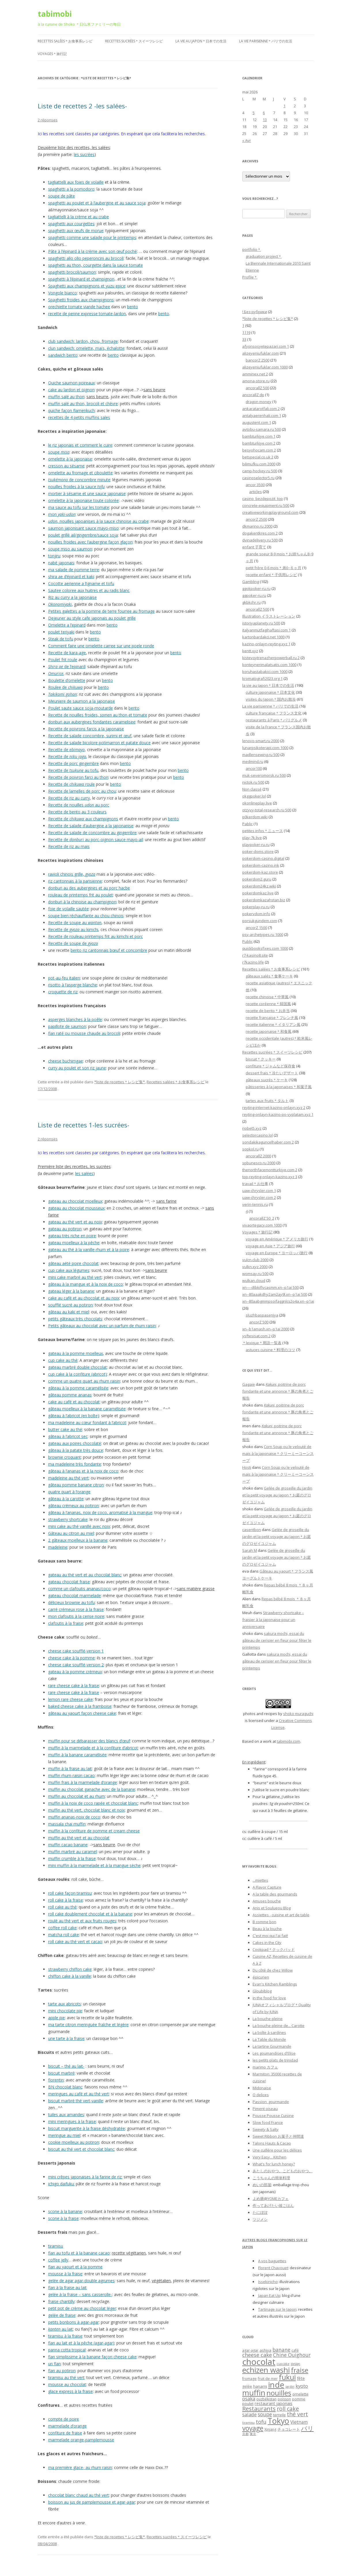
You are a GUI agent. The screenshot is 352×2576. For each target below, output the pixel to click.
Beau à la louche (267, 1928)
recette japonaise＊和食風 (269, 1031)
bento (132, 306)
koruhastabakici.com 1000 (264, 671)
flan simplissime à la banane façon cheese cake (92, 2356)
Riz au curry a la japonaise (72, 597)
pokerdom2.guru (256, 879)
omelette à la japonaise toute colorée (83, 500)
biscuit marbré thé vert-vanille (75, 2100)
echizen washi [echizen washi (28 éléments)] (266, 2370)
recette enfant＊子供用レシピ (271, 574)
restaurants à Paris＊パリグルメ (274, 720)
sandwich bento (62, 355)
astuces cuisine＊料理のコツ (270, 1349)
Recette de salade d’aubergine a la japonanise (90, 825)
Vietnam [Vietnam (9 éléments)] (299, 2422)
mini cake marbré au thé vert (75, 1277)
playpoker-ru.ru (256, 844)
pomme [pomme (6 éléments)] (298, 2399)
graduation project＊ (264, 256)
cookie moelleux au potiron (73, 2142)
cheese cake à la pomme (71, 1658)
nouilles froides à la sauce (76, 486)
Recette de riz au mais (69, 846)
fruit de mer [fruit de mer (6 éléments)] (268, 2378)
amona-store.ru (256, 380)
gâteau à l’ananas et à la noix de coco (83, 1471)
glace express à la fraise (70, 2391)
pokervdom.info (256, 913)
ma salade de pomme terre (73, 569)
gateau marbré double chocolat (77, 1367)
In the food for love (269, 1997)
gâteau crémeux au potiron (73, 1505)
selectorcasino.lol (257, 1135)
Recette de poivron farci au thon (78, 777)
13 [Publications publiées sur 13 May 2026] (265, 119)
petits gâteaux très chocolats (75, 1318)
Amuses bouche (267, 1901)
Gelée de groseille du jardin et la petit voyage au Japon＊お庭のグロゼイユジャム (277, 1495)
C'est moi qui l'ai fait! (270, 1935)
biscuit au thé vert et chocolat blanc (81, 2149)
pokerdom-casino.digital (263, 858)
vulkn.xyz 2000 (255, 1266)
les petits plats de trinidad (275, 2060)
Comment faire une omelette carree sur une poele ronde (101, 645)
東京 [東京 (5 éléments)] (253, 2434)
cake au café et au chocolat (74, 1401)
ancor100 (254, 768)
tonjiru (54, 556)
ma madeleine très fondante (74, 1464)
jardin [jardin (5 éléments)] (289, 2387)
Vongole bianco (62, 293)
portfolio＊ (251, 249)
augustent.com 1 (256, 422)
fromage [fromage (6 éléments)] (249, 2378)
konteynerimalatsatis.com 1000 (269, 664)
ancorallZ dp (253, 394)
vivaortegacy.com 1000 (262, 1225)
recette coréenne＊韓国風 (268, 1003)
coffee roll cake (62, 1927)
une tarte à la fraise (66, 2038)
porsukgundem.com (259, 920)
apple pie (56, 2017)
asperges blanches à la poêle (75, 1019)
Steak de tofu (60, 639)
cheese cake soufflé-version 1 (76, 1651)
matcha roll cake (63, 1934)
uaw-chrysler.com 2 (259, 1197)
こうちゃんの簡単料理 (271, 2177)
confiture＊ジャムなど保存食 (270, 1066)
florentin (56, 2080)
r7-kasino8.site (255, 955)
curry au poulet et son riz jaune (77, 1068)
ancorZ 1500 (256, 927)
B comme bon (264, 1921)
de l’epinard (66, 666)
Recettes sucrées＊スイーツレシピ (134, 41)
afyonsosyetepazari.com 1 (265, 346)
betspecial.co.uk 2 (257, 457)
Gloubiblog (262, 1991)
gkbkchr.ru (251, 602)
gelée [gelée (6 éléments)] (247, 2386)
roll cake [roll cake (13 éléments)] (288, 2409)
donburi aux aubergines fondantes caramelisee (91, 722)
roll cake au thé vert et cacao (75, 1941)
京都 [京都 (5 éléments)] (245, 2434)
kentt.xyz (250, 650)
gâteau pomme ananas (70, 1395)
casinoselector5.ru (258, 477)
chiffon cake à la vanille (69, 1976)
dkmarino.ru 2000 (257, 526)
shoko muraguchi (298, 1713)
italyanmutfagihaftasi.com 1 (266, 630)
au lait (60, 2329)
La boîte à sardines (269, 2032)
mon (61, 514)
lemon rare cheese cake (70, 1699)
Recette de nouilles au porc (78, 805)
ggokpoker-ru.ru (256, 588)
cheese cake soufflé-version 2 (76, 1664)
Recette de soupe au (74, 922)
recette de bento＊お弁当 (268, 1010)
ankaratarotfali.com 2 (261, 408)
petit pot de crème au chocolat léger (82, 2308)
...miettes (260, 1880)
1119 (246, 332)
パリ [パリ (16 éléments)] (307, 2428)
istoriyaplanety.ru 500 (261, 623)
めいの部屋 (262, 2184)
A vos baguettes (272, 2260)
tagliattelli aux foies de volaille (76, 182)
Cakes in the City (267, 1942)
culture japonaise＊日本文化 (270, 692)
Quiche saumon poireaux (71, 383)
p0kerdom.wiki (255, 816)
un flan (54, 2363)
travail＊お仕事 (255, 1183)
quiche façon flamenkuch (71, 410)
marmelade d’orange (67, 2426)
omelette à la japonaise (70, 459)
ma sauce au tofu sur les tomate (78, 507)
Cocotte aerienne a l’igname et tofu (81, 583)
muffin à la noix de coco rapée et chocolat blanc (93, 1803)
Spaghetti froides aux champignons (81, 299)
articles (255, 491)
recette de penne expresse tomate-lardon (87, 313)
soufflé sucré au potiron (70, 1305)
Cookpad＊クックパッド (274, 1949)
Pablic (247, 823)
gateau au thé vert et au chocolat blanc (84, 1574)
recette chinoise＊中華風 (267, 996)
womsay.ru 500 (255, 1273)
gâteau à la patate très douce (75, 1450)
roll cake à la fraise (65, 1900)
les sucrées (84, 154)
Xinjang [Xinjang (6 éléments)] (270, 2429)
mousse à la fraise (65, 2273)
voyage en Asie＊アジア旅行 (270, 1245)
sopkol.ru (250, 1149)
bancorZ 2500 (257, 360)
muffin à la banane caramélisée (77, 1754)
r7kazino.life (253, 962)
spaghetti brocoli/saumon (72, 272)
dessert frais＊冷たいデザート (272, 1072)
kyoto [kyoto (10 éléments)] (302, 2386)
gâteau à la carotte (66, 1498)
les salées (84, 1173)
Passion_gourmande (271, 2101)
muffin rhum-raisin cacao (71, 1775)
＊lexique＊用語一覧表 (261, 1342)
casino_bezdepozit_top (262, 498)
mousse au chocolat (67, 2384)
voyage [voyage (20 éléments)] (252, 2428)
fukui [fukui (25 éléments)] (287, 2377)
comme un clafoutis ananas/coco (79, 1588)
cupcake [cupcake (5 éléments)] (283, 2364)
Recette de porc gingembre (73, 763)
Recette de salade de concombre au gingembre (92, 832)
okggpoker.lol (254, 796)
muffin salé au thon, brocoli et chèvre (83, 403)
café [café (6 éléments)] (295, 2350)
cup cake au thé (62, 1360)
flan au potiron (61, 2370)
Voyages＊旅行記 (52, 53)
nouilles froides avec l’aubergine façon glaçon (90, 542)
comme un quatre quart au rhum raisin (84, 1381)
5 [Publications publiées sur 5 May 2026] (254, 112)
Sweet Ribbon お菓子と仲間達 (278, 2136)
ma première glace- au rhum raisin (80, 2467)
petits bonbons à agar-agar (73, 2322)
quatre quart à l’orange (69, 1491)
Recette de (66, 749)
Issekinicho (268, 2281)
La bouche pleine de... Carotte (278, 2025)
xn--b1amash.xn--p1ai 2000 (265, 1329)
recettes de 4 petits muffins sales (79, 417)
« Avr (246, 140)
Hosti (246, 1467)
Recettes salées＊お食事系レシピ (65, 41)
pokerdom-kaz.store (260, 872)
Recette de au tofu (73, 770)
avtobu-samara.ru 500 (261, 429)
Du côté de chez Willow (273, 1970)
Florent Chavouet (273, 2267)
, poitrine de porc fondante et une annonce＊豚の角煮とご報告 (277, 1391)
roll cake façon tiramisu (70, 1893)
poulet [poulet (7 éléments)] (247, 2403)
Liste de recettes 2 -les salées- (82, 105)
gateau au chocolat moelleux (75, 1201)
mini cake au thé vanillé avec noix (79, 1526)
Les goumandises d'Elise (274, 2053)
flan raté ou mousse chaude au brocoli (84, 1033)
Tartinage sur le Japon (277, 2309)
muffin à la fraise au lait (70, 1768)
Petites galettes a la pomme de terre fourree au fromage (101, 611)
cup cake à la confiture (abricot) (77, 1374)
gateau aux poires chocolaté (74, 1443)
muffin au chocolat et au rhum (76, 1796)
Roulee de (65, 687)
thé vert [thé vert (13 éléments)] (297, 2414)
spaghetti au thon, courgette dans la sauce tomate (95, 265)
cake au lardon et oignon (71, 389)
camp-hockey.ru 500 (259, 470)
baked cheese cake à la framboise (79, 1706)
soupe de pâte (61, 196)
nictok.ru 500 (253, 782)
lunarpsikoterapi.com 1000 (265, 747)
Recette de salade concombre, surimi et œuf (89, 735)
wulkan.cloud (253, 1280)
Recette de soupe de (73, 943)
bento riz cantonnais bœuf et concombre (109, 950)
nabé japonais (61, 562)
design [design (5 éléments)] (295, 2364)
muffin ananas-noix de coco (74, 1817)
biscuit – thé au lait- (66, 2066)
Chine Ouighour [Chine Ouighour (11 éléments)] (292, 2354)
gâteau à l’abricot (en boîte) (73, 1415)
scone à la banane (65, 2211)
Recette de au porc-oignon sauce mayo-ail (95, 839)
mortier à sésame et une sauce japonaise (87, 493)
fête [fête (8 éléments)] (301, 2378)
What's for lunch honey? (274, 2164)
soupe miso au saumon (70, 549)
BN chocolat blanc (65, 2087)
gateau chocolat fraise (69, 1581)
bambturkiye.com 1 (258, 436)
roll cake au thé (62, 1907)
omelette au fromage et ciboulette (80, 472)
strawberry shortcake (68, 1519)
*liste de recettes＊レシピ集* (119, 1081)
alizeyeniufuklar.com (260, 353)
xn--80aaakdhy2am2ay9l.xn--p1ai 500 (274, 1294)
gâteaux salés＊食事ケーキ (269, 976)
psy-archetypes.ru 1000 (262, 934)
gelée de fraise (61, 2315)
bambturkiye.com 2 (258, 443)
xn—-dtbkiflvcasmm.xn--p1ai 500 (270, 1287)
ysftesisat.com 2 (256, 1335)
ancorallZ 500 (257, 387)
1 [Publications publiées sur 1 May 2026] (284, 105)
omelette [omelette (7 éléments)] (300, 2394)
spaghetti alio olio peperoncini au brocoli (86, 258)
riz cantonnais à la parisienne (75, 881)
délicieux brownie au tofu (71, 1602)
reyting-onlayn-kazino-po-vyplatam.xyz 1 (277, 1114)
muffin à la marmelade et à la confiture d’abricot (93, 1747)
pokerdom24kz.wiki (259, 886)
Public (247, 941)
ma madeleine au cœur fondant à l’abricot (87, 1422)
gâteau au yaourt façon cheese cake (82, 1713)
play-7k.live (252, 837)
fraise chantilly (61, 2301)
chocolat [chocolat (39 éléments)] (258, 2362)
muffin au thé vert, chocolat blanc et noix (86, 1810)
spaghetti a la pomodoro (71, 189)
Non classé (252, 789)
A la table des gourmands (275, 1894)
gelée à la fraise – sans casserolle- (80, 2294)
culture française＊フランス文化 (274, 713)
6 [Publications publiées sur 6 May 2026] (264, 112)
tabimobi (55, 14)
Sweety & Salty (266, 2129)
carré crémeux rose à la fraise (76, 1609)
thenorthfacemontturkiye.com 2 (269, 1169)
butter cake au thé (65, 1429)
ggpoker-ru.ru (254, 595)
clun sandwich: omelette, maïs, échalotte (86, 348)
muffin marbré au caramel (72, 1851)
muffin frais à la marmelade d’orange (82, 1782)
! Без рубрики (254, 311)
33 (244, 339)
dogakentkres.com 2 (260, 533)
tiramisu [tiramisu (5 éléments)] (248, 2423)
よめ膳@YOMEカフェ (271, 2198)
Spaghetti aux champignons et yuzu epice (86, 286)
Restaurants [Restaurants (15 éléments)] (259, 2408)
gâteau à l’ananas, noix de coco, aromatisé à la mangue (100, 1512)
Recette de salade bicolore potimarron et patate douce (99, 742)
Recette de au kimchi (73, 929)
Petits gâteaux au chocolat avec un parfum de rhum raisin (102, 1325)
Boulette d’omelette (66, 680)
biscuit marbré (61, 2073)
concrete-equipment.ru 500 (265, 505)
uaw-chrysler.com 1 (259, 1190)
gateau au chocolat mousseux (76, 1208)
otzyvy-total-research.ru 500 (266, 810)
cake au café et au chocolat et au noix (83, 1298)
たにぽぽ (260, 2212)
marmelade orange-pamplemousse (81, 2440)
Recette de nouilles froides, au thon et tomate (97, 715)
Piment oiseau (265, 2108)
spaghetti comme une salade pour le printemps (92, 237)
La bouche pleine (268, 2018)
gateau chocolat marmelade (74, 1595)
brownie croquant (64, 1457)
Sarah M (249, 1550)
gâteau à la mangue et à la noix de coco (85, 1284)
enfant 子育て (254, 547)
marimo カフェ (265, 2067)
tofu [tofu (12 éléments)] (261, 2421)
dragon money (258, 401)
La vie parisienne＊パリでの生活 (265, 41)
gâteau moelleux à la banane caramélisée (87, 1408)
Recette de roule (71, 784)
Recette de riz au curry (69, 798)
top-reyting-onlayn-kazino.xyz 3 (269, 1176)
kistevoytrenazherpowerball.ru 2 (271, 657)
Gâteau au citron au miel (71, 1533)
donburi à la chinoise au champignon (82, 902)
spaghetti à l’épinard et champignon (81, 279)
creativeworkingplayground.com (270, 512)
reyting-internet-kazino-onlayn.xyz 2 (273, 1107)
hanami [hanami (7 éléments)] (260, 2386)
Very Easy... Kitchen (269, 2157)
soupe (58, 452)
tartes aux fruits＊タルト (267, 1100)
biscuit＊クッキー (261, 1059)
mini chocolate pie (65, 2010)
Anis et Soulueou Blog (272, 1908)
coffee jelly (58, 2260)
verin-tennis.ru (255, 1204)
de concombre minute (79, 479)
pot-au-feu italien (64, 978)
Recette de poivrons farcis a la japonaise (86, 729)
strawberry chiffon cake (70, 1969)
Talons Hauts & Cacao (272, 2143)
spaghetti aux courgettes (71, 223)
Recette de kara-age (67, 652)
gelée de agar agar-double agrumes (81, 2280)
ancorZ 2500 (256, 519)
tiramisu (55, 2246)
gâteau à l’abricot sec (68, 1436)
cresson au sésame (66, 466)
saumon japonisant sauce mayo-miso (83, 528)
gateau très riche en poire (72, 1235)
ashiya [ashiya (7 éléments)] (265, 2350)
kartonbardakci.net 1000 (263, 637)
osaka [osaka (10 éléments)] (248, 2398)
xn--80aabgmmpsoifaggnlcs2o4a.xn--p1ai (278, 1301)
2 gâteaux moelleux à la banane (77, 1540)
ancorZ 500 (258, 1322)
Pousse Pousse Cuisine (273, 2115)
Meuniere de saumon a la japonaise (81, 701)
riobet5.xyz (252, 1128)
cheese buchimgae (65, 1061)
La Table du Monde (269, 2039)
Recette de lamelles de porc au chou (82, 791)
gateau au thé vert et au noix (75, 1222)
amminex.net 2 (255, 374)
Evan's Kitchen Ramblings (275, 1984)
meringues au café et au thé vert (78, 2093)
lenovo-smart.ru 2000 (260, 740)
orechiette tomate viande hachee (79, 306)
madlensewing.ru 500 (260, 754)
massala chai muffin (67, 1824)
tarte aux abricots (64, 2004)
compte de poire (63, 2419)
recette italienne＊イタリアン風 (273, 1024)
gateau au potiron (65, 1228)
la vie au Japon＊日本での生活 (200, 41)
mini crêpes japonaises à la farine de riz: (85, 2177)
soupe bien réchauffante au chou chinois (86, 915)
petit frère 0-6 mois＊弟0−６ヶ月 (273, 567)
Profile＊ (250, 277)
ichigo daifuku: (61, 2183)
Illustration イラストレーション (268, 616)
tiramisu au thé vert (66, 2377)
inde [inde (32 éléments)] (276, 2384)
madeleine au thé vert (68, 1478)
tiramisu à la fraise (65, 2336)
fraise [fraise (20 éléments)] (299, 2370)
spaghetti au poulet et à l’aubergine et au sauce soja (96, 203)
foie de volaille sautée (68, 908)
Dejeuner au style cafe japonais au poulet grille (92, 618)
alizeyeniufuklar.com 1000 (265, 367)
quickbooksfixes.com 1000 (265, 948)
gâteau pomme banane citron (76, 1485)
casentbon (251, 1529)
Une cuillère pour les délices (277, 2150)
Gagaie (248, 1384)
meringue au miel (64, 2135)
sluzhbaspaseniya (262, 1315)
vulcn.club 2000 (255, 1259)
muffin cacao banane (68, 1844)
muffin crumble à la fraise (72, 1858)
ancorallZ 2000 (258, 1156)
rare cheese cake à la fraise (73, 1685)
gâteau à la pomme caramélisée (78, 1388)
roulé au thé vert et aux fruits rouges (82, 1920)
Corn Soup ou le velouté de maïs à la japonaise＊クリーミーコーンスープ (278, 1453)
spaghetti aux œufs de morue (75, 230)
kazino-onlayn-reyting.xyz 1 (266, 643)
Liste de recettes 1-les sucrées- (83, 1124)
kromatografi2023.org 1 (262, 678)
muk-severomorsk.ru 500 (264, 775)
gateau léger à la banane (71, 1291)
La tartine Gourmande (272, 2046)
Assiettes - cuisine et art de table (281, 1914)
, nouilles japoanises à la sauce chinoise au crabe (98, 521)
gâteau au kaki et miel (68, 1312)
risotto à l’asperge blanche (72, 985)
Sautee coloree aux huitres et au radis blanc (89, 590)
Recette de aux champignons (83, 818)
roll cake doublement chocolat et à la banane (90, 1914)
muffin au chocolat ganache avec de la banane (91, 1789)
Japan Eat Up (269, 2295)
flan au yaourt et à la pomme (75, 2266)
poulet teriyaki (61, 632)
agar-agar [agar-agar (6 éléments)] (250, 2350)
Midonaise (262, 2087)
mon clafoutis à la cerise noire (76, 1616)
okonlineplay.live (257, 803)
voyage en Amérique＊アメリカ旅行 (277, 1239)
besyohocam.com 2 (259, 450)
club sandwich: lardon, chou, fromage (83, 341)
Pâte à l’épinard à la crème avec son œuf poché (92, 251)
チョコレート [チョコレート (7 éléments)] (288, 2429)
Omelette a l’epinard (67, 625)
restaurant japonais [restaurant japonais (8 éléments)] (273, 2403)
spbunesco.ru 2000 (258, 1162)
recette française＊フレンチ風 (272, 1017)
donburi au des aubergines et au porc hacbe (89, 888)
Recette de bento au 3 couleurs (77, 812)
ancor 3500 (255, 484)
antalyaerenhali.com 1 (261, 415)
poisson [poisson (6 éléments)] (284, 2399)
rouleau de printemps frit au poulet (80, 895)
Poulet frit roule (62, 659)
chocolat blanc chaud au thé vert (78, 2495)
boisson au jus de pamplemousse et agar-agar (91, 2502)
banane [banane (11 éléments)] (281, 2349)
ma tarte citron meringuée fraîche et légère (88, 2024)
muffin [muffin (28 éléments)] (253, 2392)
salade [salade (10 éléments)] (249, 2414)
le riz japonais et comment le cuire (80, 445)
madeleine (57, 1547)
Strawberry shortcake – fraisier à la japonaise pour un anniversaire (273, 1619)
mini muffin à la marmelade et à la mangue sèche (94, 1865)
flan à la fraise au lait (67, 2287)
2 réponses (48, 120)
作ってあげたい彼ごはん (273, 2205)
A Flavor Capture (267, 1887)
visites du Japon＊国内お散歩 (271, 699)
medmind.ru (252, 761)
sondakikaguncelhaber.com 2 (268, 1142)
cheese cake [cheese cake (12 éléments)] (257, 2354)
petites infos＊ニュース (262, 830)
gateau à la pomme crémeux (75, 1671)
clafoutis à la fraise (65, 1623)
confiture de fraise (65, 2433)
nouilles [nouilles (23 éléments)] (278, 2393)
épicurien (261, 1977)
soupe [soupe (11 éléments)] (265, 2414)
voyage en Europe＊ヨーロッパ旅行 (277, 1252)
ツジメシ (260, 2219)
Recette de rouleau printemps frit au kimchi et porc (95, 936)
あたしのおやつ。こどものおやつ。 (283, 2170)
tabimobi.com (288, 1741)
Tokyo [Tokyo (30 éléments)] (278, 2420)
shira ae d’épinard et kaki (71, 576)
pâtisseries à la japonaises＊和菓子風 (279, 1086)
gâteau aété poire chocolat (73, 1263)
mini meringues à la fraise (72, 2121)
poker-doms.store (258, 851)
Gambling (250, 581)
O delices (261, 2094)
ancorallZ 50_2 (261, 1218)
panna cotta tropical (67, 2350)
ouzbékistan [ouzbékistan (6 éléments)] (266, 2399)
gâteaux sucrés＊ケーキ (267, 1079)
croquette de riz (62, 991)
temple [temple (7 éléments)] (279, 2414)
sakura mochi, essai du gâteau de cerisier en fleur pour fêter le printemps (276, 1640)
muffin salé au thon (66, 396)
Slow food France (268, 2122)
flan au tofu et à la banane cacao (79, 2253)
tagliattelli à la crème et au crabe (78, 216)
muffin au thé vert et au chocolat (78, 1837)
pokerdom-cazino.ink (260, 865)
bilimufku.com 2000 (258, 464)
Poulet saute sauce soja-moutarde (80, 708)
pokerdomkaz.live (258, 893)
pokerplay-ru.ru (256, 906)
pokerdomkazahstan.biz (263, 899)
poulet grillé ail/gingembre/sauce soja (83, 535)
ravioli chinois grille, (71, 874)
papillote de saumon (67, 1026)
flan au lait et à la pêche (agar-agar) (81, 2343)
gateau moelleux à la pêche (73, 1242)
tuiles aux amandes (66, 2114)
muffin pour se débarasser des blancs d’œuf (89, 1741)
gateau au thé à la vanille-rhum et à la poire (88, 1249)
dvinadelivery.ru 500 (260, 540)
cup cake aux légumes (68, 1270)
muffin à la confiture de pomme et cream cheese (94, 1831)
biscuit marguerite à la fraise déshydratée (86, 2128)
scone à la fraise (63, 2218)
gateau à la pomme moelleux (75, 1353)
